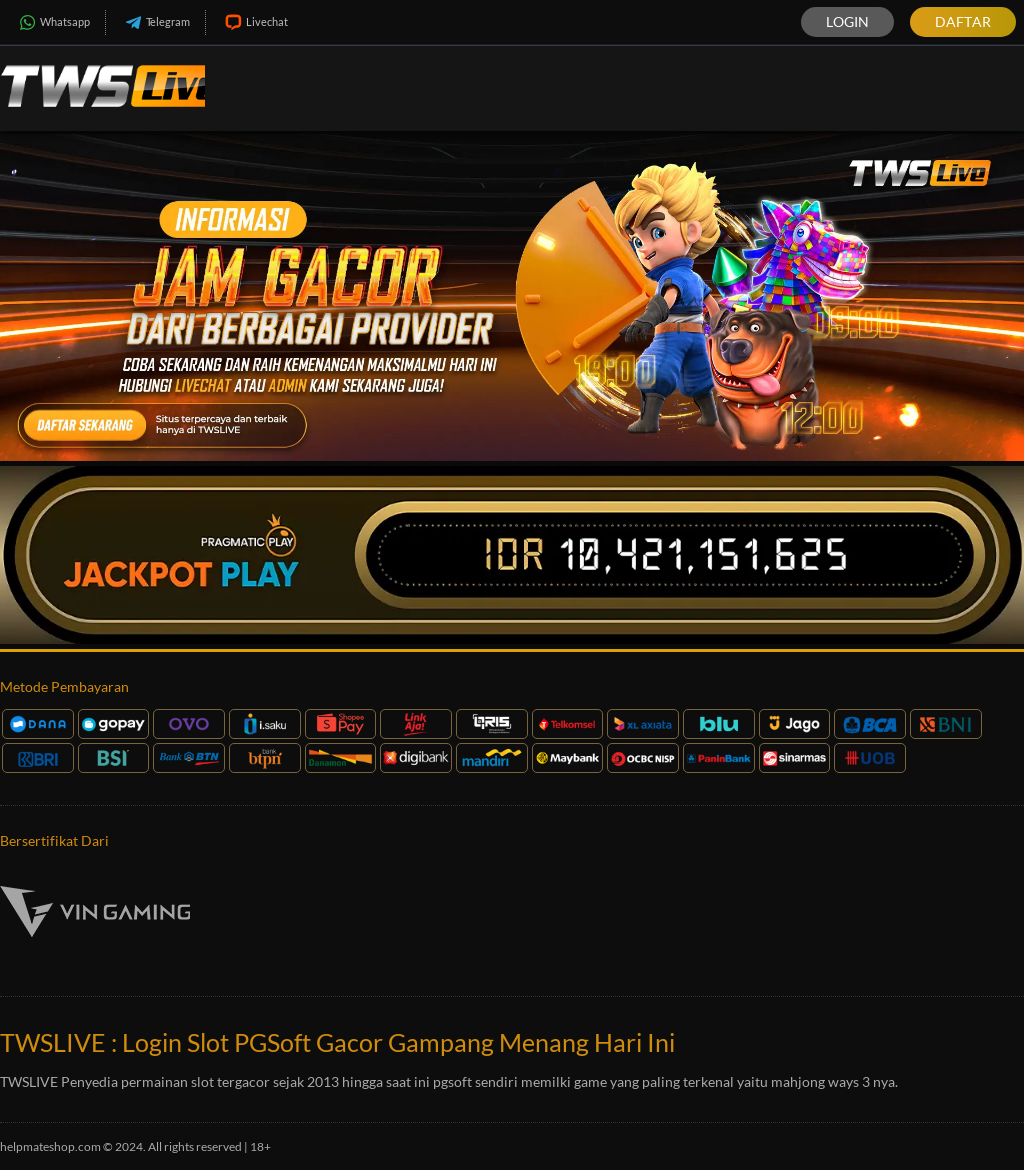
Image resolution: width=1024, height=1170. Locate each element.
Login (847, 21)
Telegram (155, 22)
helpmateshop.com (50, 1146)
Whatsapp (52, 22)
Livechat (254, 22)
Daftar (963, 21)
